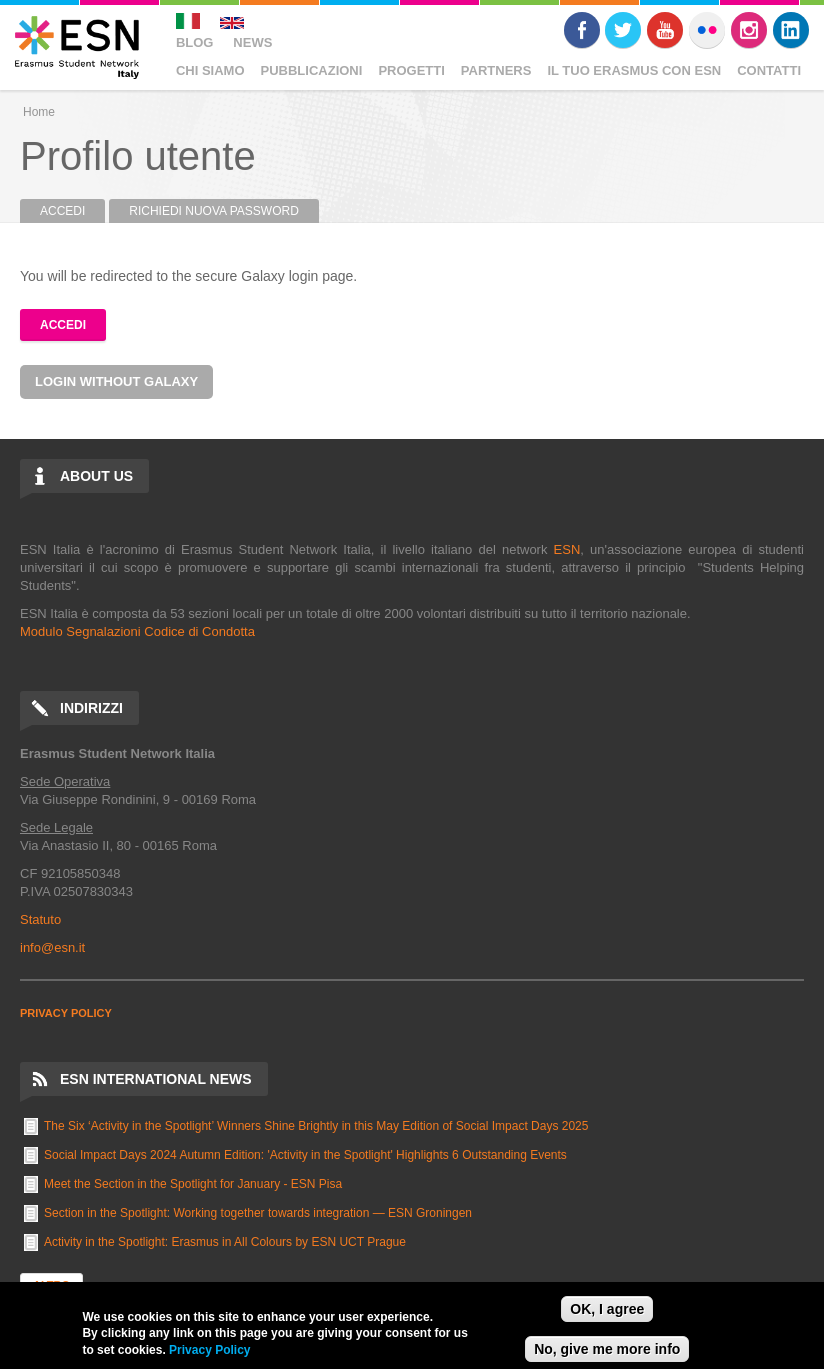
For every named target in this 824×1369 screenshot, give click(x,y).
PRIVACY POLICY (66, 1013)
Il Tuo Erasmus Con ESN (634, 70)
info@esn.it (52, 947)
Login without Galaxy (116, 381)
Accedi (72, 211)
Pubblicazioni (312, 70)
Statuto (40, 919)
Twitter (623, 30)
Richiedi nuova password (214, 211)
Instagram (749, 30)
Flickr (707, 30)
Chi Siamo (210, 70)
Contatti (769, 70)
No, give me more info (607, 1349)
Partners (496, 70)
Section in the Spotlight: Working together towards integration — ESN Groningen (258, 1213)
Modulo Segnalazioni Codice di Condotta (137, 631)
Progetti (411, 70)
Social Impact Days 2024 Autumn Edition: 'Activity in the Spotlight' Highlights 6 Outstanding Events (305, 1155)
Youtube (665, 30)
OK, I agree (607, 1309)
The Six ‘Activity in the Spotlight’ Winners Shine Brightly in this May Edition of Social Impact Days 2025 (316, 1126)
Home (39, 112)
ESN (567, 549)
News (252, 42)
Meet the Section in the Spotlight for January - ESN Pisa (193, 1184)
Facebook (582, 30)
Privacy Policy (209, 1350)
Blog (195, 42)
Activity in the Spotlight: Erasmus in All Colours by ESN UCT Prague (225, 1242)
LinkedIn (791, 30)
